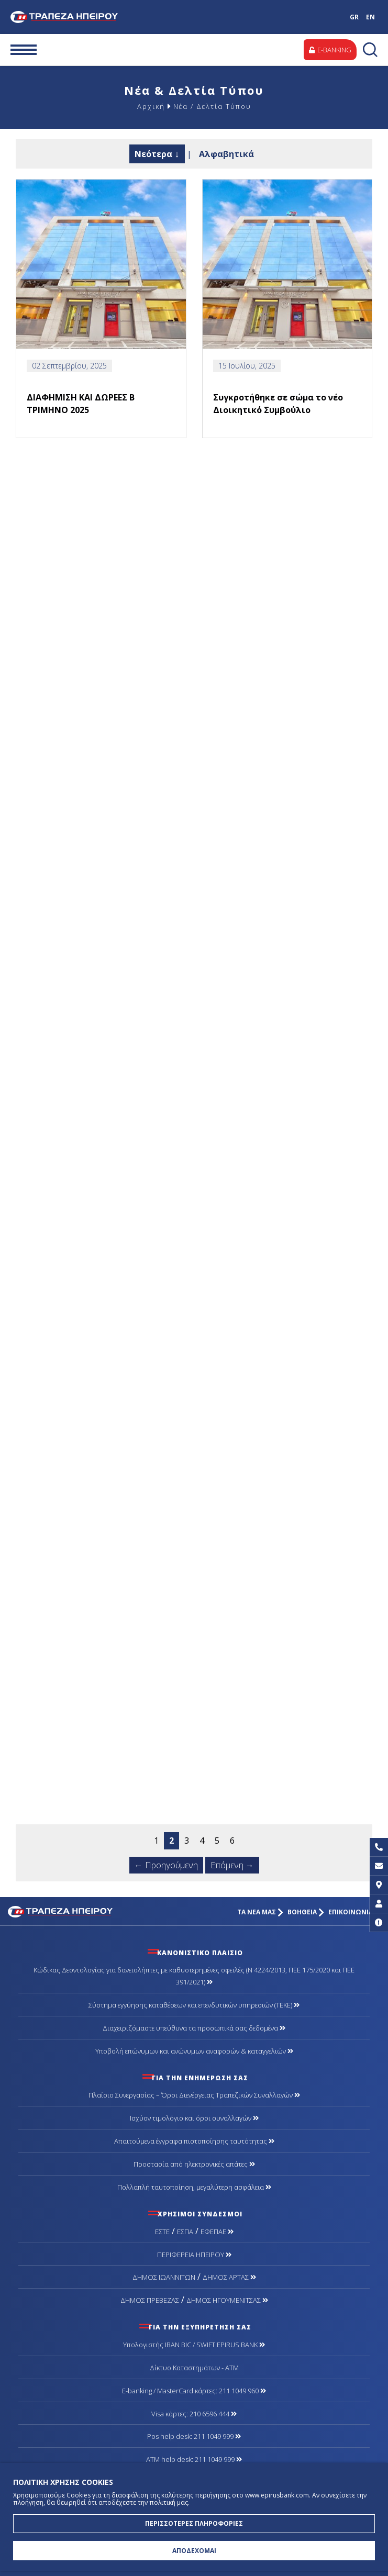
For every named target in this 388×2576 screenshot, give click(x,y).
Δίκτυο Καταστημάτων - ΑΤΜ (194, 2367)
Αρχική (151, 106)
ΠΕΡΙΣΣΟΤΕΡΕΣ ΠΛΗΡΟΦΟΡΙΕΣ (194, 2523)
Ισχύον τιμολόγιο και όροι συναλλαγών (194, 2118)
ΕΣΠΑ (185, 2231)
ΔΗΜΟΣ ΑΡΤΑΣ (229, 2277)
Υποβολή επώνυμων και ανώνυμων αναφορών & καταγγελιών (194, 2051)
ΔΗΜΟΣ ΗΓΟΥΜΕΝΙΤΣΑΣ (227, 2300)
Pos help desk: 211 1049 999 (194, 2436)
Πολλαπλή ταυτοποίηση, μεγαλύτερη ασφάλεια (194, 2187)
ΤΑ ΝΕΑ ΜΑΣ (260, 1912)
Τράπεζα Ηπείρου (79, 17)
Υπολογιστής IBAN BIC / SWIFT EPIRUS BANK (194, 2344)
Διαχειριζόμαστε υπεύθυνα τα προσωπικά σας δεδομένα (194, 2028)
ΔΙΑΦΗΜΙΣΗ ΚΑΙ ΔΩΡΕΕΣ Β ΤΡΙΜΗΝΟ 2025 (81, 404)
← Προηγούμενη (166, 1865)
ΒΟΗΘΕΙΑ (305, 1912)
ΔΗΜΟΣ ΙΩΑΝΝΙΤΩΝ (163, 2277)
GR (354, 17)
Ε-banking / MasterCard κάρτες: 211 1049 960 (194, 2390)
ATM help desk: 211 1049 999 (194, 2459)
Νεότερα (153, 154)
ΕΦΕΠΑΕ (217, 2231)
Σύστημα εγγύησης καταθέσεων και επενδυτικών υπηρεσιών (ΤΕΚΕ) (194, 2005)
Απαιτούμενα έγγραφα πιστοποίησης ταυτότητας (194, 2141)
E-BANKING (330, 49)
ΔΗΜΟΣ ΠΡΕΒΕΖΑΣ (149, 2300)
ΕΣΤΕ (162, 2231)
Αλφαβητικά (226, 154)
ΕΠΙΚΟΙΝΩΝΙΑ (354, 1912)
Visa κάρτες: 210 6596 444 (194, 2413)
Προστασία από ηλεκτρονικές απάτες (194, 2164)
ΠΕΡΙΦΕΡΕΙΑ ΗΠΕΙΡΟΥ (194, 2254)
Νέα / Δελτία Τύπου (212, 106)
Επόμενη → (232, 1865)
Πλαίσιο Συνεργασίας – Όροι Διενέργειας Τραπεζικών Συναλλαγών (194, 2095)
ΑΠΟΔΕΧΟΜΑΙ (194, 2550)
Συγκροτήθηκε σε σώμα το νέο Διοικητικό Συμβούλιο (278, 404)
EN (370, 17)
